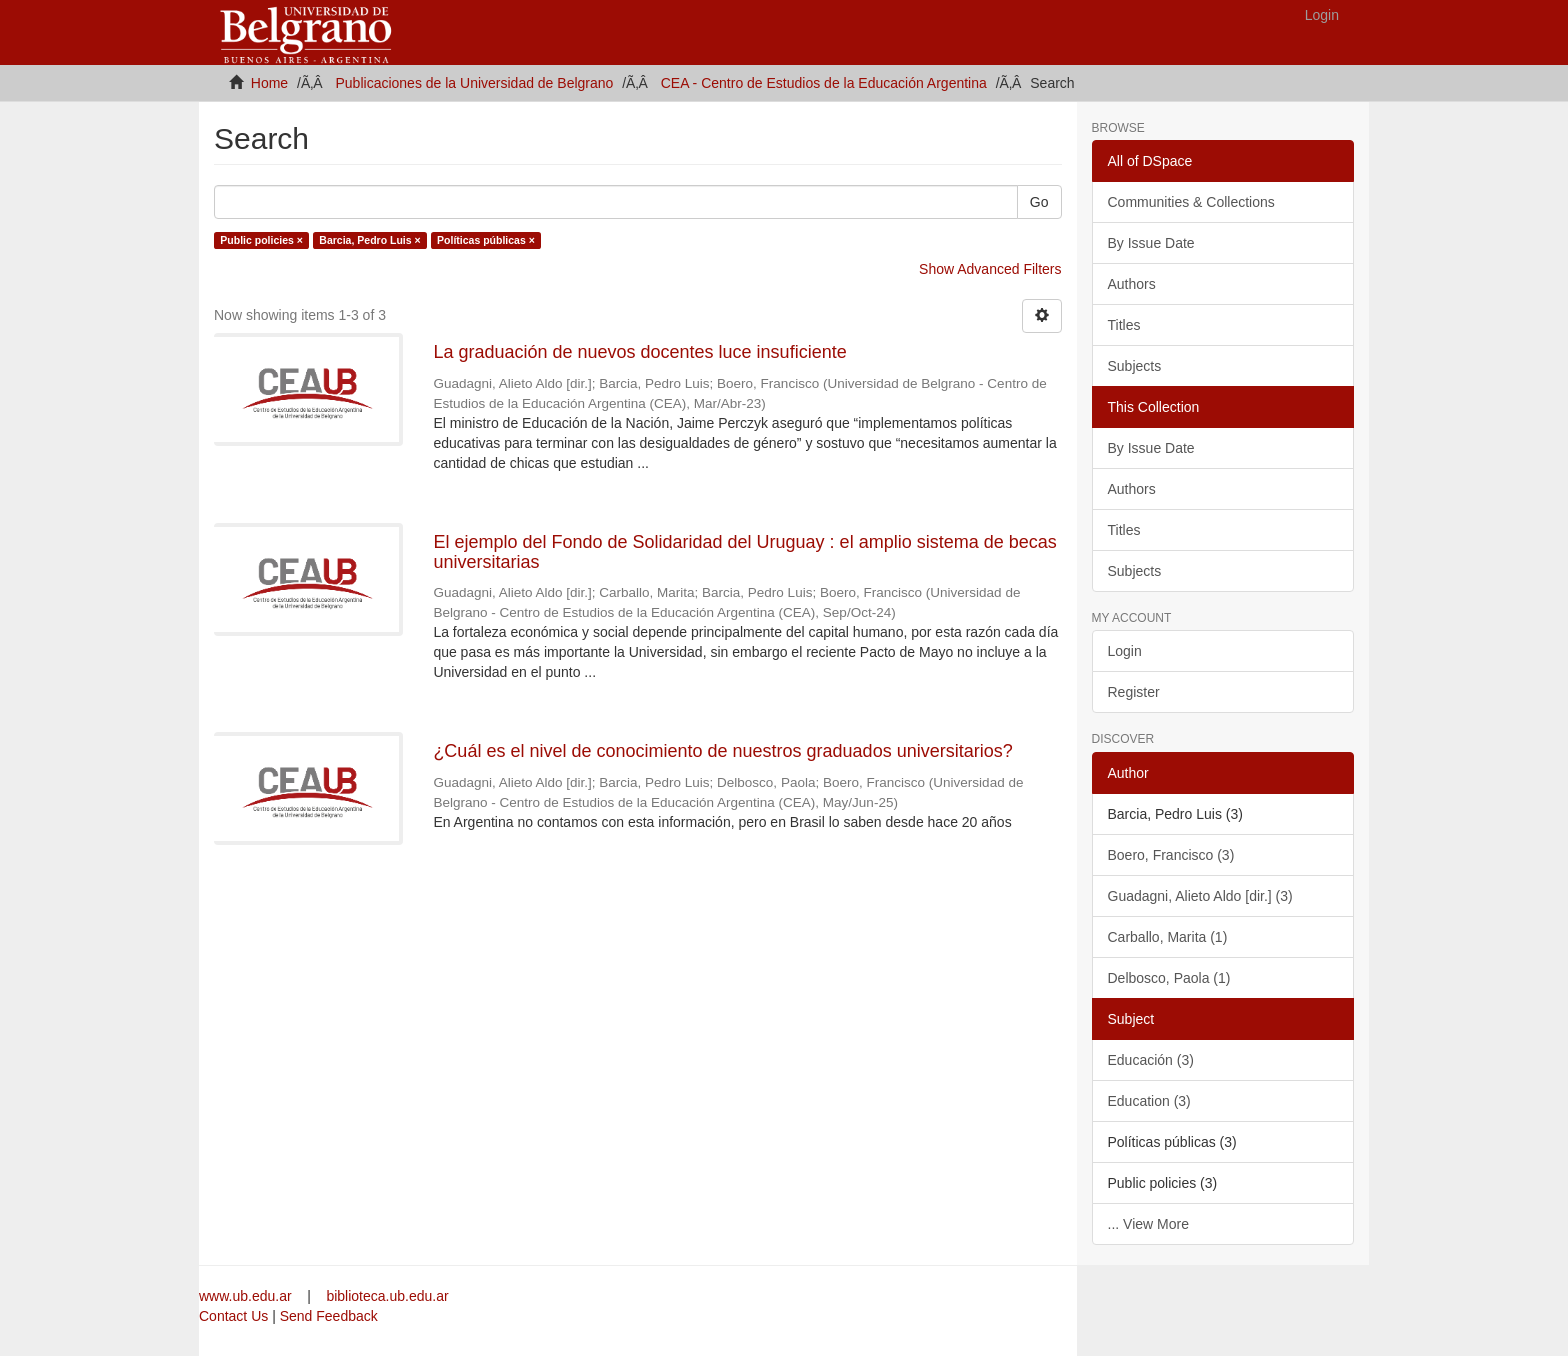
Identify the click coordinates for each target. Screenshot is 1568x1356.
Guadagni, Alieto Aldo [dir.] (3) (1200, 896)
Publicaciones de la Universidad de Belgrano (475, 83)
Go (1039, 202)
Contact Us (233, 1316)
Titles (1124, 325)
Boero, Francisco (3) (1171, 855)
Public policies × (261, 240)
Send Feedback (329, 1316)
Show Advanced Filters (990, 269)
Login (1125, 651)
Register (1134, 692)
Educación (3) (1151, 1060)
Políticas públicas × (486, 240)
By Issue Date (1151, 243)
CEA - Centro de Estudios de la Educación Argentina (824, 83)
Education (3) (1149, 1101)
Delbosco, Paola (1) (1169, 978)
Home (269, 83)
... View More (1148, 1224)
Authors (1132, 284)
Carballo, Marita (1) (1168, 937)
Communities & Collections (1191, 202)
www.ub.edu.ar (247, 1296)
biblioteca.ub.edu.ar (387, 1296)
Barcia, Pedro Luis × (369, 240)
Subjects (1135, 366)
